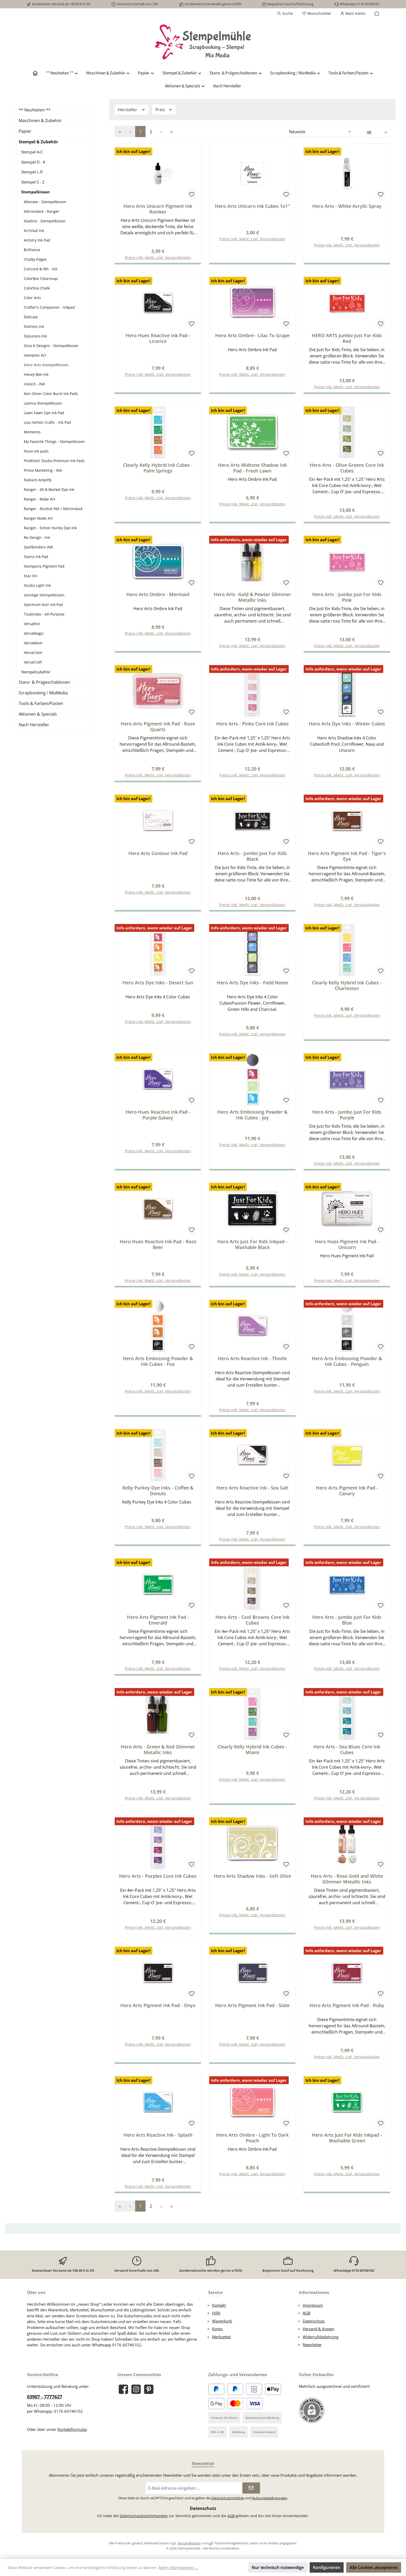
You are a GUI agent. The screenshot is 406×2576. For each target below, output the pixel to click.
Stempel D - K (33, 162)
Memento (32, 431)
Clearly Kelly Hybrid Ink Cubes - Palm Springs (158, 469)
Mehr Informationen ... (178, 2567)
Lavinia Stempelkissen (43, 403)
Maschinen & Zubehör (40, 120)
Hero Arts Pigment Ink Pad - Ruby (346, 2015)
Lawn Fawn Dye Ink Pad (44, 412)
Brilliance (32, 249)
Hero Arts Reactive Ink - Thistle (252, 1365)
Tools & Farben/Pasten (41, 703)
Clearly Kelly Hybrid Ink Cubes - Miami (252, 1757)
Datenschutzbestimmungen (144, 2515)
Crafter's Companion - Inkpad (49, 307)
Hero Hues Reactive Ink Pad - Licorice (158, 339)
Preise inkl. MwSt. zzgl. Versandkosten (252, 239)
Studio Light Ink (37, 585)
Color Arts (32, 297)
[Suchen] (285, 13)
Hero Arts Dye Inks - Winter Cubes (347, 727)
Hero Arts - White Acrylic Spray (346, 206)
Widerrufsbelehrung (320, 2336)
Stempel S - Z (33, 182)
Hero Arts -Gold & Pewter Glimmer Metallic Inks (252, 599)
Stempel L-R (31, 171)
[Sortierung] (320, 132)
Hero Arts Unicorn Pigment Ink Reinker (158, 209)
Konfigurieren (326, 2567)
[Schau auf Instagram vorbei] (136, 2389)
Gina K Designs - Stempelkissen (51, 345)
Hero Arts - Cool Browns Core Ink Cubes (252, 1627)
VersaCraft (33, 662)
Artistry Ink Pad (37, 240)
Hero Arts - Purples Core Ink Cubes (158, 1885)
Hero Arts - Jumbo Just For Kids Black (252, 859)
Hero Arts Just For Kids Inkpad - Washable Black (252, 1249)
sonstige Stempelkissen (44, 594)
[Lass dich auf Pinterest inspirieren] (149, 2389)
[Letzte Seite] (171, 131)
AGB (306, 2313)
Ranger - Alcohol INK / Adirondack (53, 508)
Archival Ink (34, 230)
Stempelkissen (35, 191)
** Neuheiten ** (34, 110)
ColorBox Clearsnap (41, 278)
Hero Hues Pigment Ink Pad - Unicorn (347, 1249)
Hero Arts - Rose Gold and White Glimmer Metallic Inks (347, 1888)
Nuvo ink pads (36, 451)
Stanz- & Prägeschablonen (44, 682)
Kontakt (219, 2305)
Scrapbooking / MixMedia (43, 693)
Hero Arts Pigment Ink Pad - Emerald (158, 1627)
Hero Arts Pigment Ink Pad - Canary (347, 1497)
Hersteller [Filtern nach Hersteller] (132, 109)
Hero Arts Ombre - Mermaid (157, 596)
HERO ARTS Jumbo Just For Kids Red (347, 339)
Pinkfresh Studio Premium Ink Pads (54, 460)
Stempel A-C (32, 151)
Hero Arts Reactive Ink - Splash (158, 2145)
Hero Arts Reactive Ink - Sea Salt (252, 1495)
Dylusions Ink (35, 336)
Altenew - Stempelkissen (45, 201)
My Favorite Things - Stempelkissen (54, 441)
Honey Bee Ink (36, 374)
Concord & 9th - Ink (40, 268)
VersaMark (33, 642)
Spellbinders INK (38, 547)
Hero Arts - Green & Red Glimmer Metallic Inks (158, 1757)
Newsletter (312, 2344)
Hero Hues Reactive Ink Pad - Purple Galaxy (158, 1119)
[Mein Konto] (353, 13)
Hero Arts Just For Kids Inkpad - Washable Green (347, 2148)
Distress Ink (34, 326)
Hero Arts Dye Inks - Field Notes (252, 987)
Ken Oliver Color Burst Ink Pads (51, 393)
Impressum (313, 2305)
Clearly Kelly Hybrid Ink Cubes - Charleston (347, 989)
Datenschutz (314, 2321)
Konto (217, 2328)
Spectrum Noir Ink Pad (43, 604)
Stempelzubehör (35, 671)
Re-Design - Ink (37, 537)
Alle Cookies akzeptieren (374, 2567)
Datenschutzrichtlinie (227, 2498)
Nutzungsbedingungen (269, 2498)
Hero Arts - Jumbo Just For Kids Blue (346, 1627)
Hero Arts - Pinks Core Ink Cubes (252, 727)
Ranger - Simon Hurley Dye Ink (50, 527)
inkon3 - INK (34, 384)
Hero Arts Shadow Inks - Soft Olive (252, 1885)
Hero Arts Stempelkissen (46, 364)
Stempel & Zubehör (38, 142)
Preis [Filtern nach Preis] (164, 109)
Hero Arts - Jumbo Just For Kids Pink (346, 599)
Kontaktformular (72, 2429)
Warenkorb (222, 2321)
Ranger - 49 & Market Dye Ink (49, 489)
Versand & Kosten (318, 2328)
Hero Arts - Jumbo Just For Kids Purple (346, 1119)
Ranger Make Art (38, 518)
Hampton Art (35, 355)
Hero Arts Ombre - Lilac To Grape (252, 336)
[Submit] (251, 2488)
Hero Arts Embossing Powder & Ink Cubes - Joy (252, 1119)
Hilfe (216, 2313)
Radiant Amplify (38, 479)
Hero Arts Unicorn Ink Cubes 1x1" (252, 206)
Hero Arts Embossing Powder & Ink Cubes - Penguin (347, 1367)
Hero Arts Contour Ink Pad (157, 857)
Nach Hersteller (34, 725)
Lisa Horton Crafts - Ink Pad (47, 422)
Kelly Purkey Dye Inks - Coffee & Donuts (157, 1497)
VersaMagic (34, 633)
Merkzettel (221, 2336)
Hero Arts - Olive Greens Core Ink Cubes (347, 469)
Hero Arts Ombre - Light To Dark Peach (252, 2148)
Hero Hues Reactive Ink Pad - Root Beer (158, 1249)
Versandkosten (189, 2543)
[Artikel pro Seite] (377, 133)
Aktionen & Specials (38, 714)
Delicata (31, 316)
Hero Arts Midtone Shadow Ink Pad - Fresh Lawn (252, 469)
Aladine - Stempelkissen (45, 220)
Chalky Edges (35, 259)
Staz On (30, 575)
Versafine (32, 623)
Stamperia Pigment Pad (44, 566)
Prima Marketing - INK (43, 470)
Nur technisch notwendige (278, 2567)
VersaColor (33, 652)
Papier (25, 131)
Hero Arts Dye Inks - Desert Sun (157, 987)
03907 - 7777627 (44, 2397)
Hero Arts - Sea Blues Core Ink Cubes (346, 1757)
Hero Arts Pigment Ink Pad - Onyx (157, 2015)
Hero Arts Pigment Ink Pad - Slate (252, 2015)
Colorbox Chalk (37, 288)
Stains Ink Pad (36, 556)
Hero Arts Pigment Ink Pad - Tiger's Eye (347, 859)
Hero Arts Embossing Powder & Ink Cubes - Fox (158, 1367)
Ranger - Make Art (39, 499)
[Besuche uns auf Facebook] (123, 2389)
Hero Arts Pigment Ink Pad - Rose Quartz (158, 729)
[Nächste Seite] (161, 131)
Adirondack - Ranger (41, 211)
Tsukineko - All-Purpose (44, 614)
